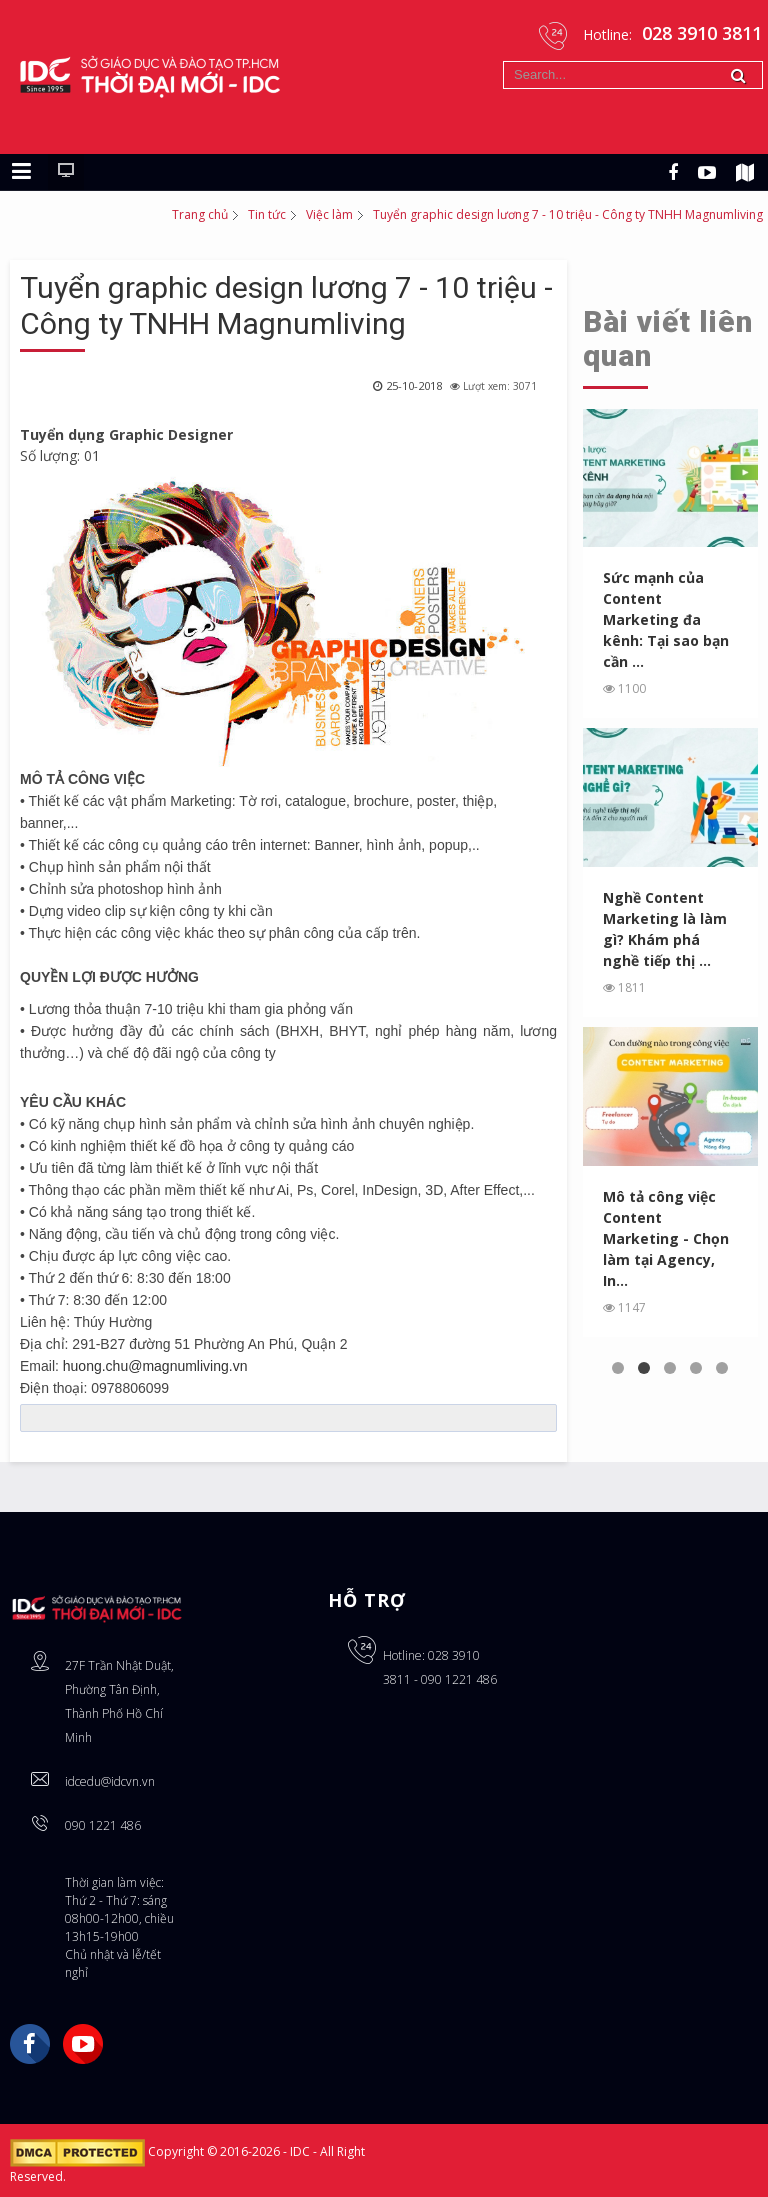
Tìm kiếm (503, 61)
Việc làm (329, 214)
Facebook (30, 2044)
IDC (301, 2152)
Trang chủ (200, 214)
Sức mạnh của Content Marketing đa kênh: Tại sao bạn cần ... (666, 619)
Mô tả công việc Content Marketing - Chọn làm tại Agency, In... (666, 1238)
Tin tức (267, 214)
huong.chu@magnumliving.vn (155, 1366)
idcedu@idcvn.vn (110, 1781)
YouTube (83, 2044)
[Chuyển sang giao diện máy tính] (66, 172)
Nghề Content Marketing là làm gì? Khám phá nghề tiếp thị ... (665, 929)
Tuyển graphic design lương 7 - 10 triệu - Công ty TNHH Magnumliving (286, 305)
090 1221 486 (103, 1825)
